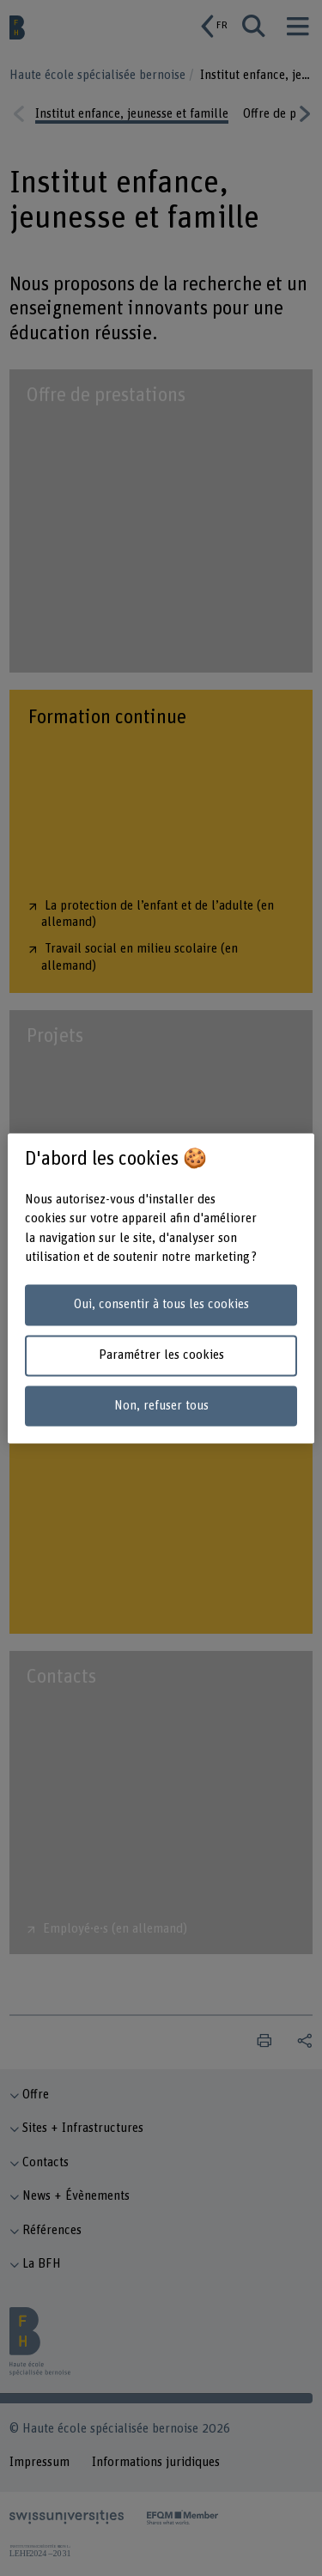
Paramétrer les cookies (161, 1355)
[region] (160, 1288)
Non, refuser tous (161, 1405)
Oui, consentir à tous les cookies (161, 1305)
